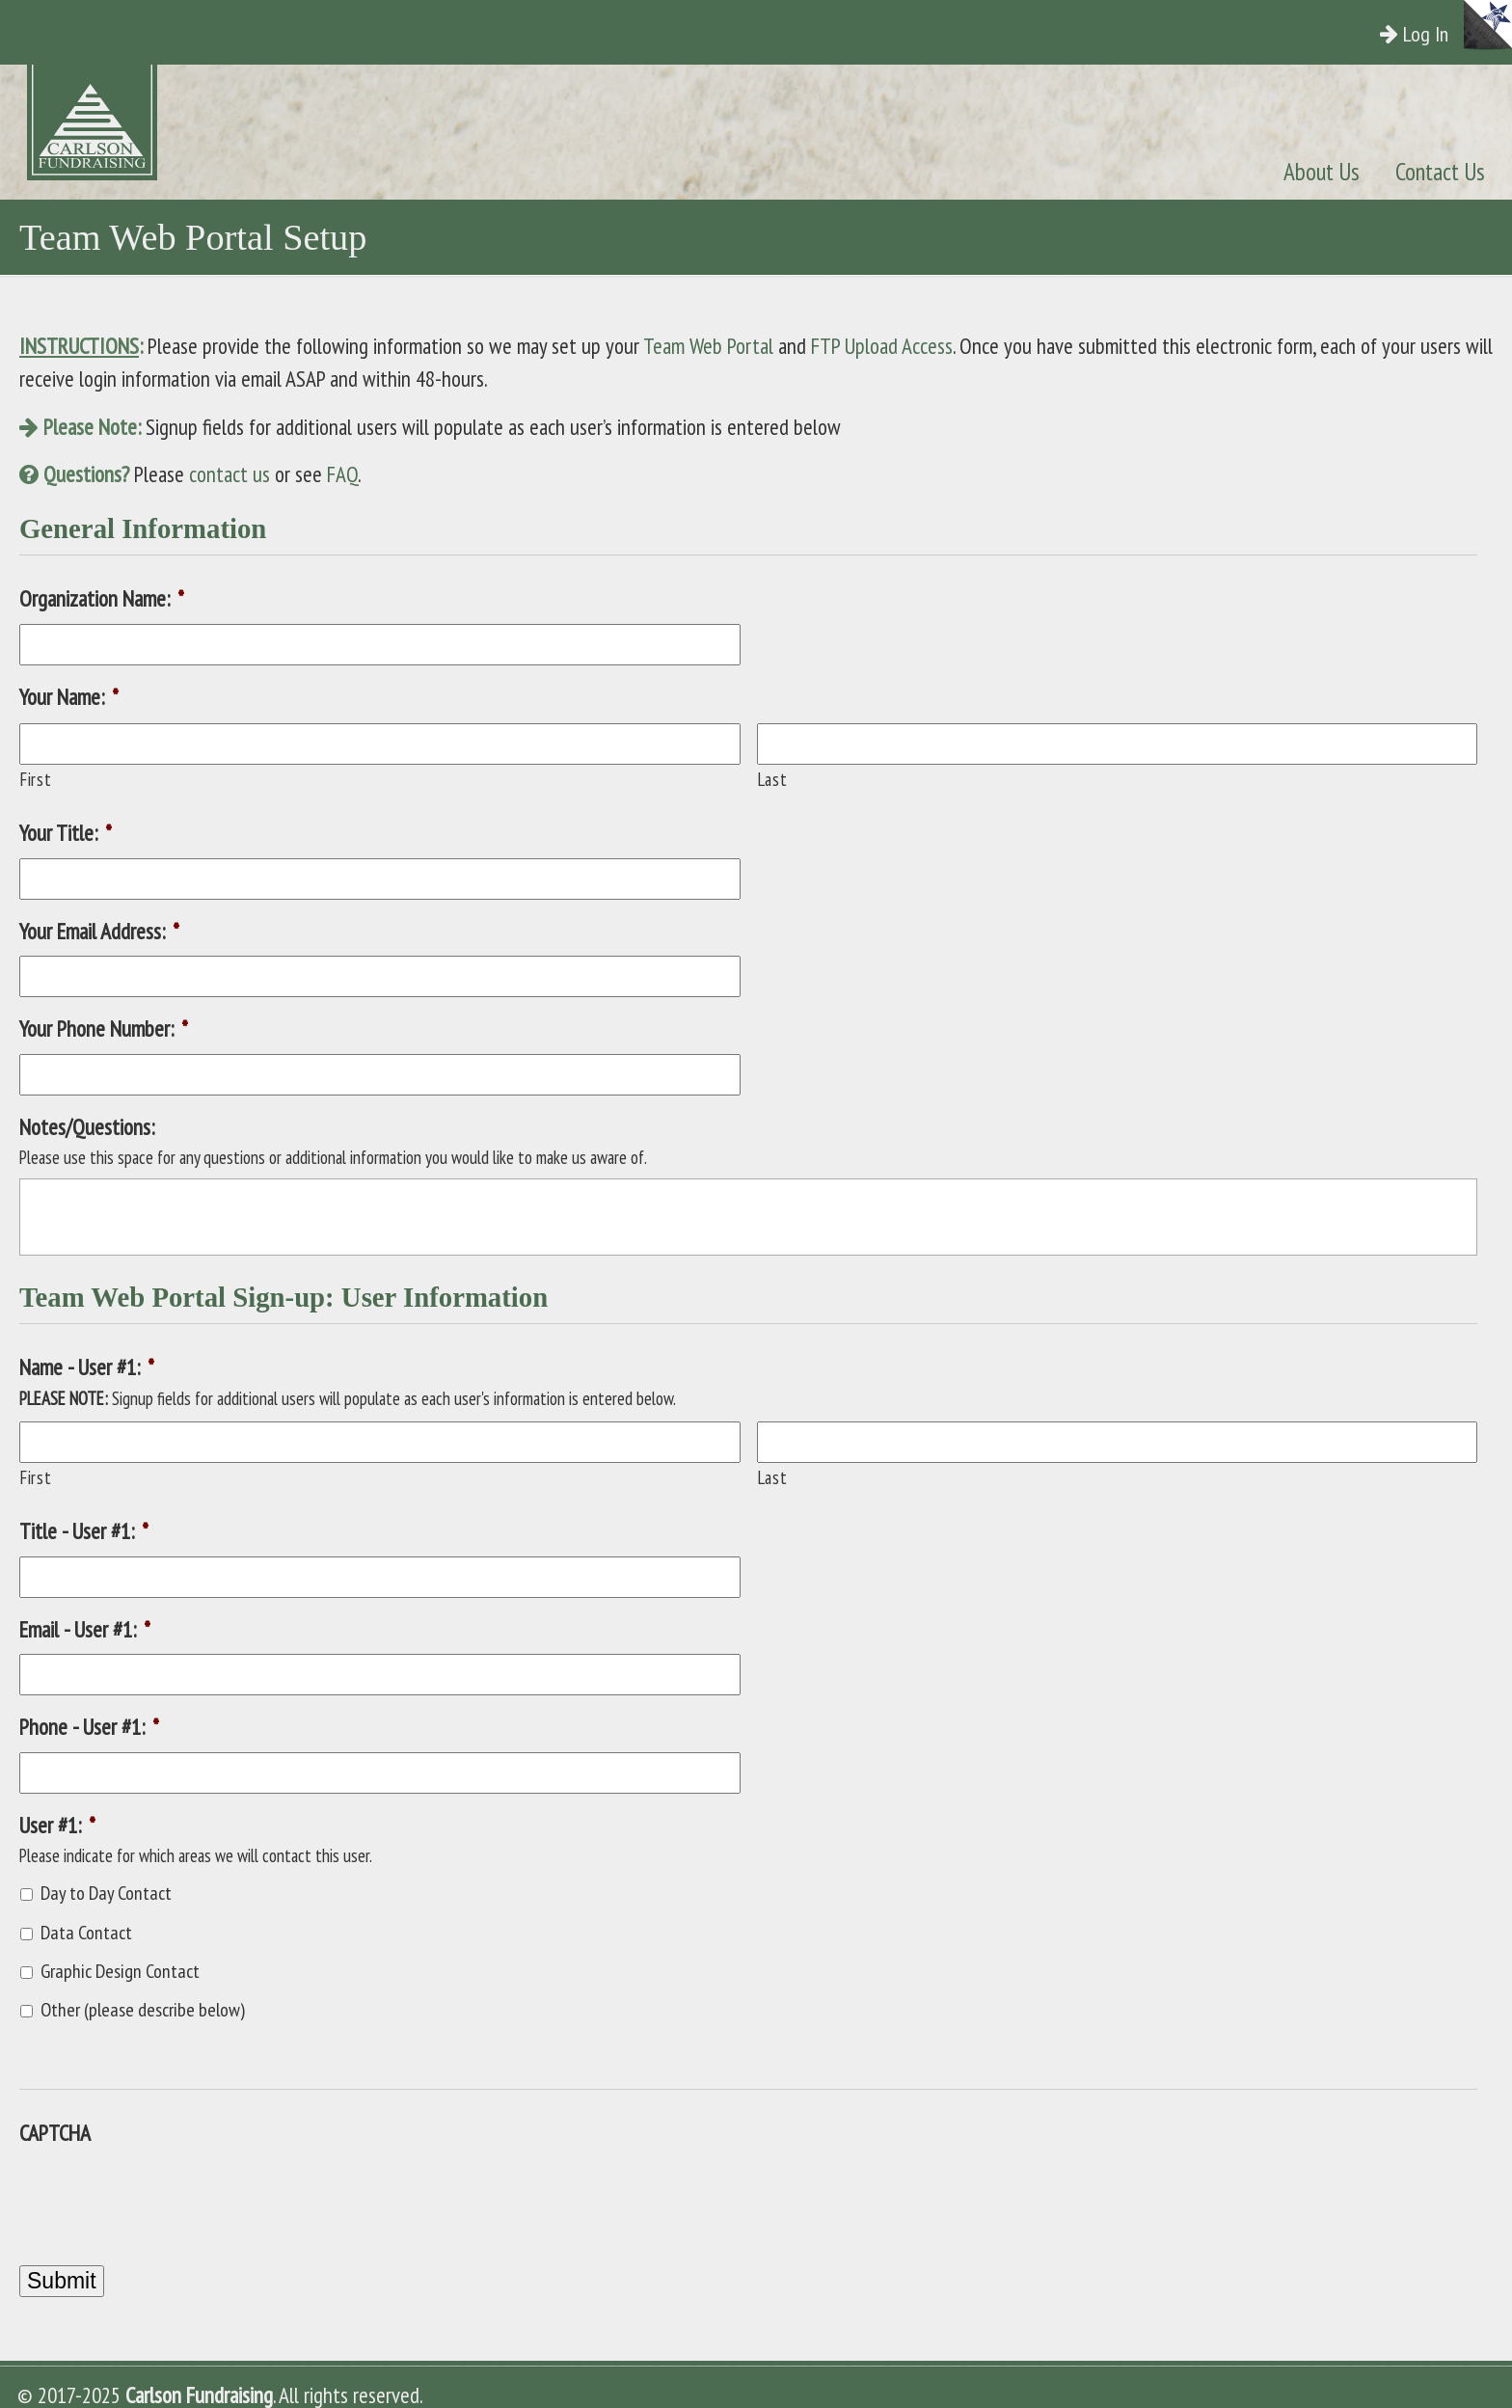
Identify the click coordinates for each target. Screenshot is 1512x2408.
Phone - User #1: (89, 1727)
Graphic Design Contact (120, 1971)
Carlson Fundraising (123, 122)
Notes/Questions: (86, 1127)
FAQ (342, 474)
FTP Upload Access (882, 346)
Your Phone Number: (103, 1028)
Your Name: (69, 697)
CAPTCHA (55, 2133)
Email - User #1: (84, 1629)
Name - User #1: (86, 1367)
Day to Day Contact (106, 1893)
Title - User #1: (83, 1531)
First (35, 779)
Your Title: (65, 833)
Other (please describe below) (142, 2009)
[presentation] (165, 2195)
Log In (1432, 33)
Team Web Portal (708, 346)
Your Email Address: (99, 931)
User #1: (57, 1825)
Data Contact (86, 1932)
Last (773, 779)
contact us (229, 474)
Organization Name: (101, 598)
